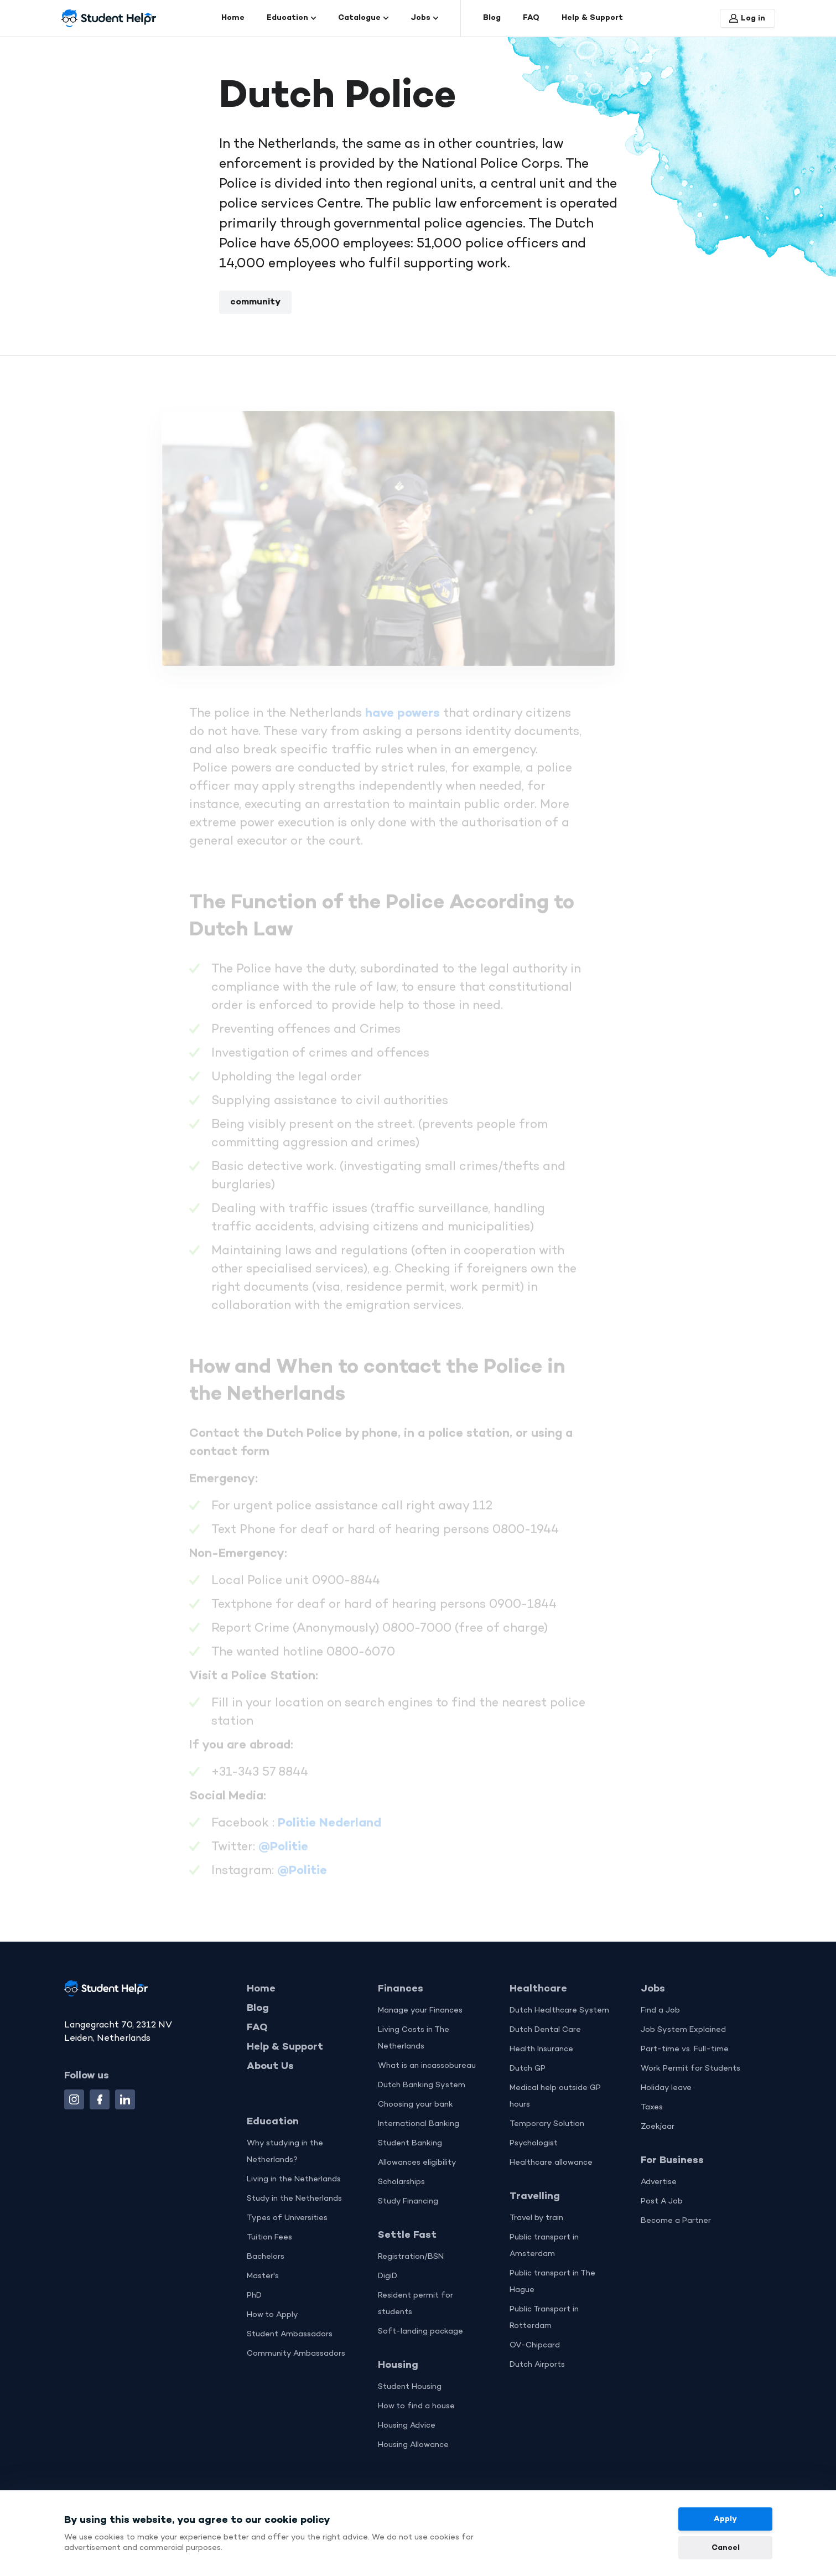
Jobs (424, 18)
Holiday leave (666, 2088)
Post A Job (662, 2201)
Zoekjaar (657, 2127)
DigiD (387, 2276)
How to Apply (272, 2315)
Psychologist (534, 2143)
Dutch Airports (537, 2365)
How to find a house (416, 2406)
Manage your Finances (420, 2010)
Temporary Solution (547, 2124)
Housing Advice (406, 2425)
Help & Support (592, 18)
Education (291, 18)
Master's (263, 2276)
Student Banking (410, 2143)
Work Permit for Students (690, 2068)
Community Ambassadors (296, 2354)
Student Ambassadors (290, 2334)
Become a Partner (676, 2221)
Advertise (659, 2182)
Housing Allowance (413, 2445)
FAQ (531, 18)
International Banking (418, 2124)
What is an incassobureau (427, 2066)
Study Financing (408, 2201)
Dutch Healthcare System (559, 2010)
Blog (492, 18)
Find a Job (660, 2010)
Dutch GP (528, 2068)
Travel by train (536, 2218)
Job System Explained (683, 2030)
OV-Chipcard (535, 2345)
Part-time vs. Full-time (685, 2049)
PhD (254, 2295)
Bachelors (265, 2257)
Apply (725, 2519)
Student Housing (410, 2387)
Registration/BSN (411, 2257)
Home (233, 18)
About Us (270, 2066)
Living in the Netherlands (294, 2179)
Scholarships (401, 2182)
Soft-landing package (420, 2331)
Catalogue (363, 18)
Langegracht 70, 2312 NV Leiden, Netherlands (118, 2032)
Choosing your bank (415, 2104)
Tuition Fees (269, 2237)
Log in (747, 18)
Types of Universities (287, 2218)
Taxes (652, 2107)
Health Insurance (541, 2049)
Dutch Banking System (421, 2085)
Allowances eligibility (417, 2163)
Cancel (725, 2548)
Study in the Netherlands (294, 2199)
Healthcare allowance (551, 2163)
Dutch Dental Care (545, 2030)
